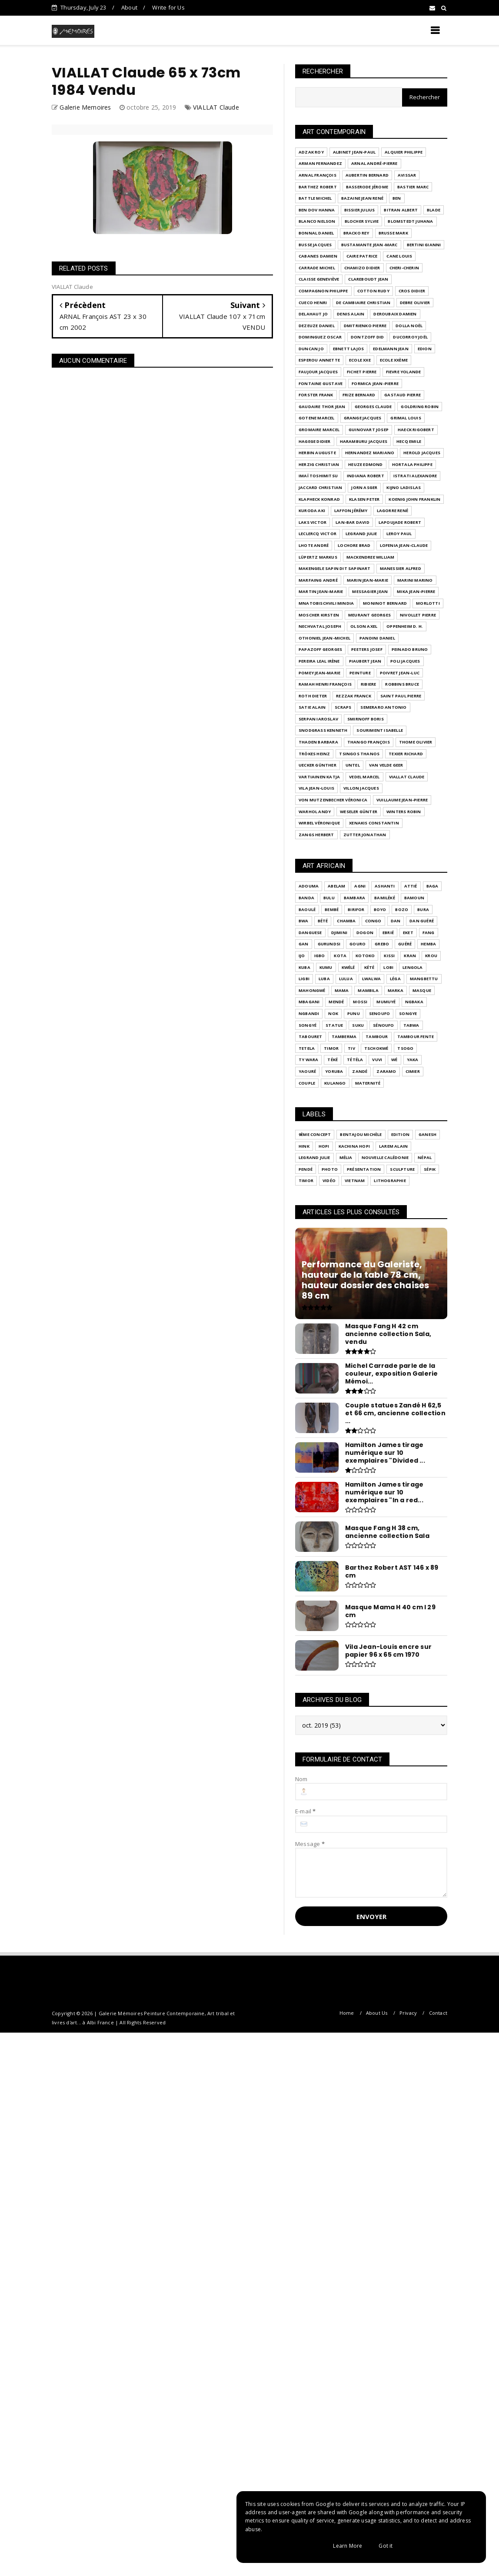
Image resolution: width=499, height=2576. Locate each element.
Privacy (408, 2012)
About (129, 7)
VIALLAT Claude (216, 107)
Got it (386, 2545)
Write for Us (168, 7)
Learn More (347, 2545)
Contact (438, 2012)
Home (346, 2012)
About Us (377, 2012)
